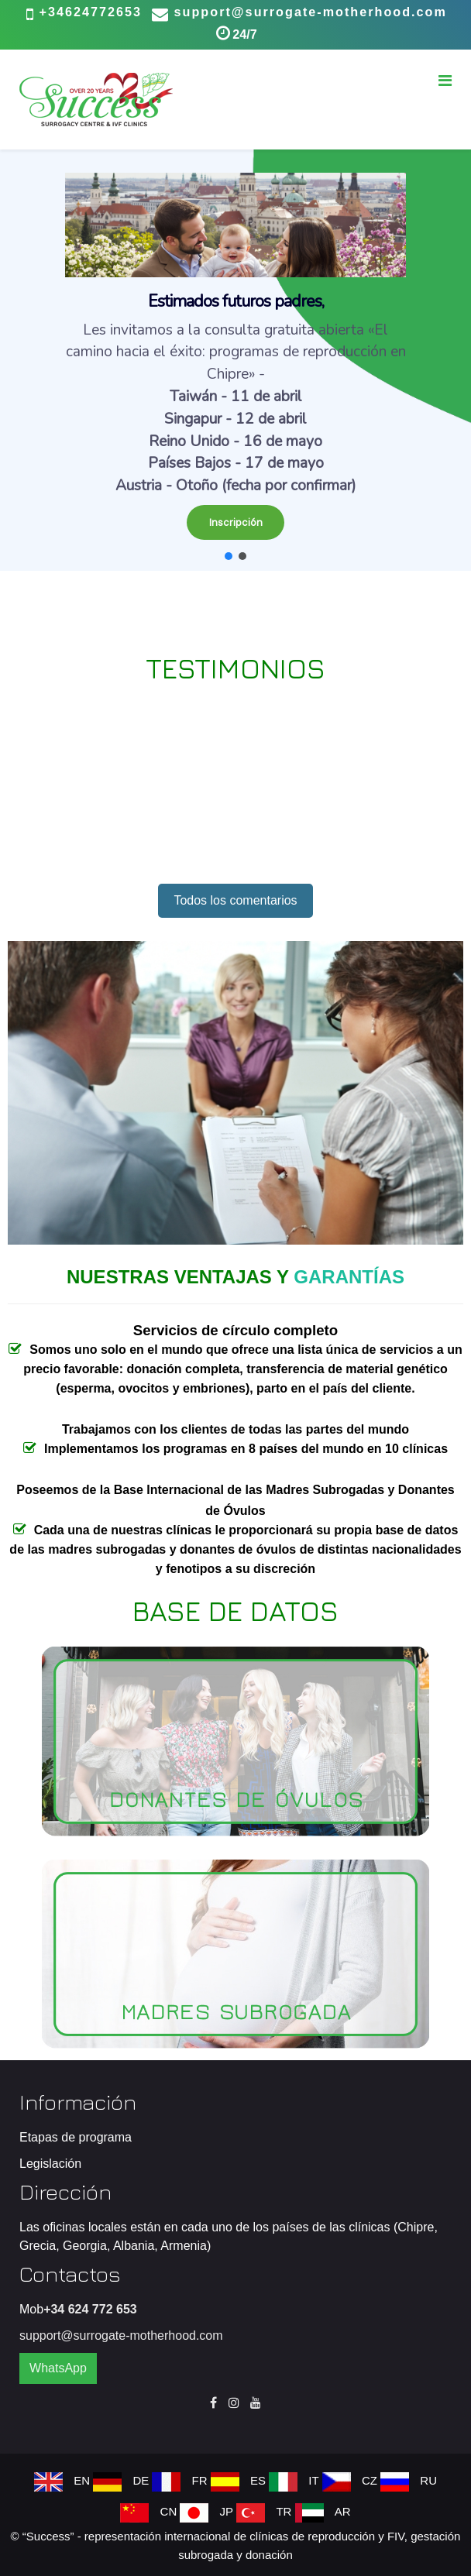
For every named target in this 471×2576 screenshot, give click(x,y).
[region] (235, 360)
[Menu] (445, 80)
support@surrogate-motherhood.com (310, 12)
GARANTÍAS (349, 1276)
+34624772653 (91, 12)
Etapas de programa (75, 2137)
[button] (235, 360)
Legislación (50, 2163)
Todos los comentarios (235, 900)
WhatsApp (58, 2368)
